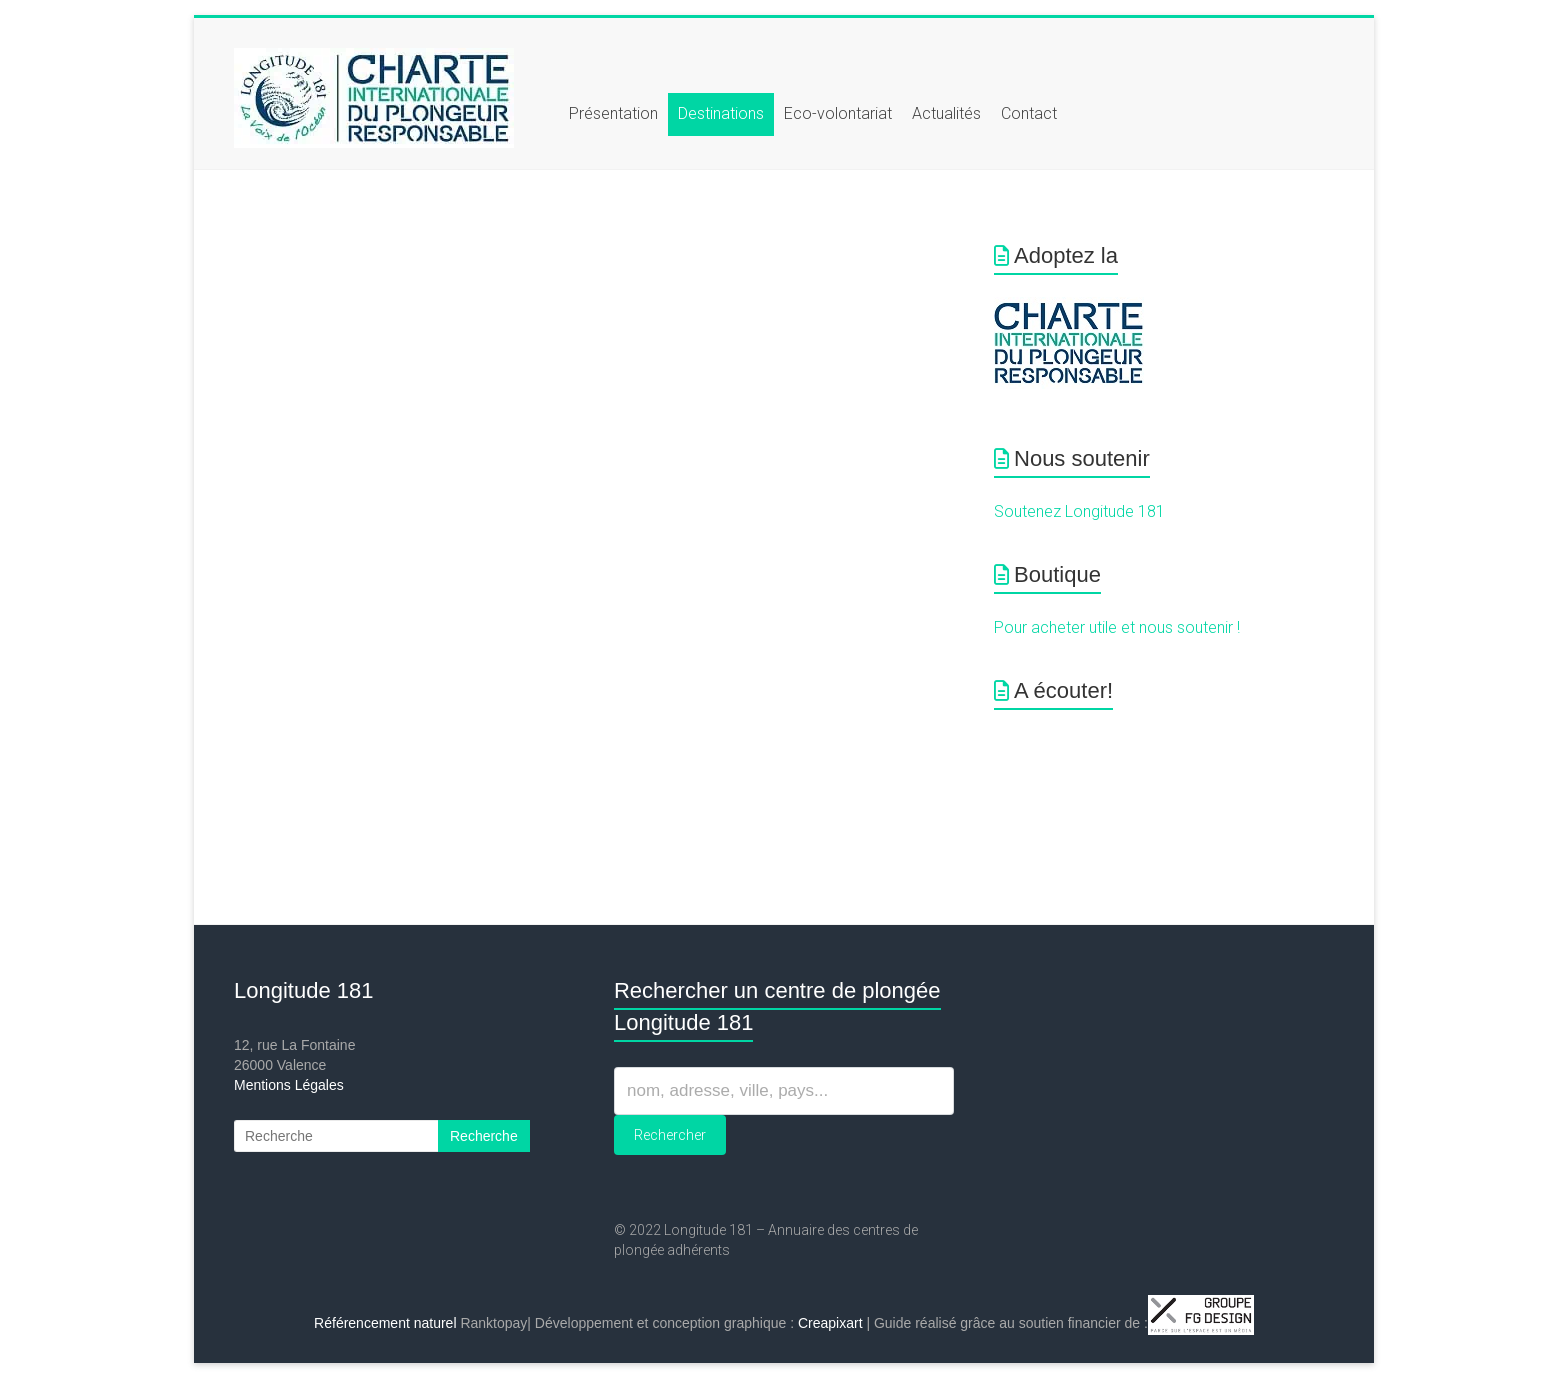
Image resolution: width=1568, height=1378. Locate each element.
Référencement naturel (385, 1323)
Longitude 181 (303, 990)
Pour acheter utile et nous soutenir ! (1117, 627)
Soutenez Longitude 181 (1079, 511)
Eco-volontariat (838, 113)
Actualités (946, 113)
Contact (1029, 113)
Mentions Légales (289, 1085)
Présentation (613, 113)
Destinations (721, 113)
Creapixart (830, 1323)
